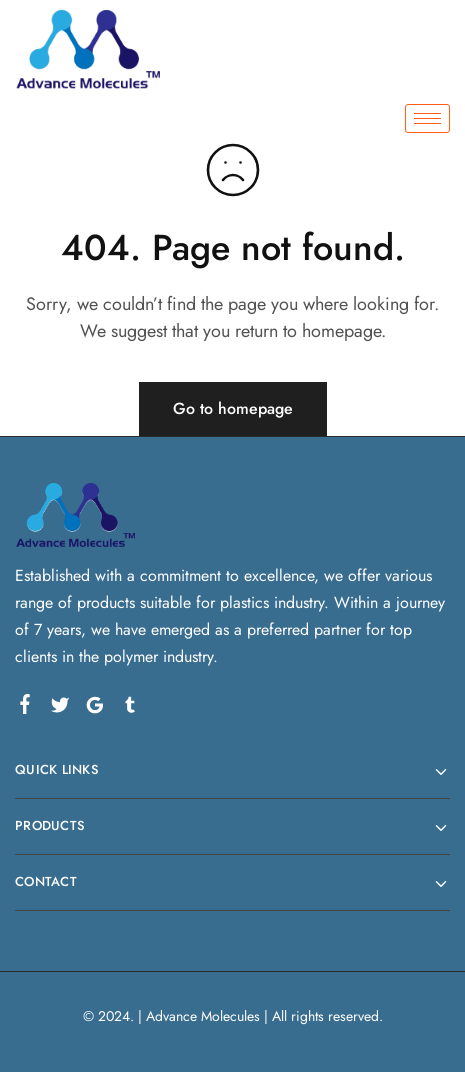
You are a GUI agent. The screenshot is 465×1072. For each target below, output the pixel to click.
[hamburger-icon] (427, 118)
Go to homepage (233, 408)
